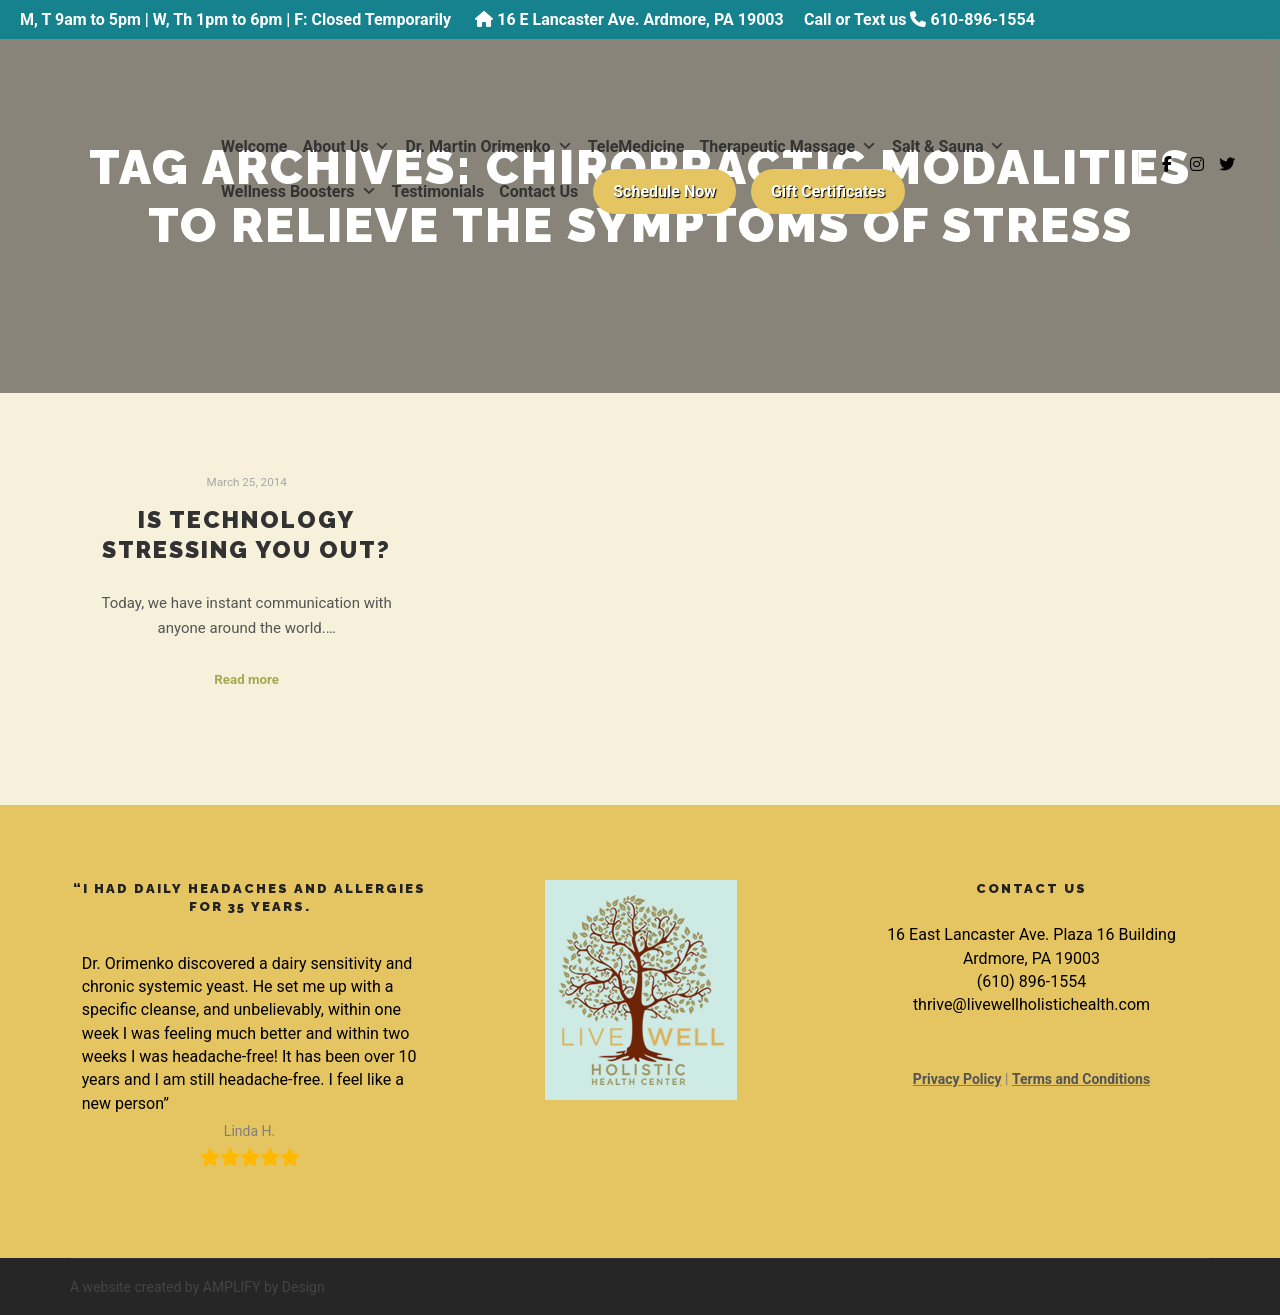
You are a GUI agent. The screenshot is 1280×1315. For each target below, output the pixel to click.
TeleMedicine (636, 146)
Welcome (254, 146)
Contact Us (538, 191)
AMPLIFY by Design (264, 1287)
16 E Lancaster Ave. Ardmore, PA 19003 (640, 19)
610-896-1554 (982, 19)
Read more (246, 679)
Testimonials (438, 191)
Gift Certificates (828, 191)
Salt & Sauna (948, 146)
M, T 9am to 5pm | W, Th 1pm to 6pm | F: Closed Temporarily (237, 19)
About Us (347, 146)
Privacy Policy (957, 1079)
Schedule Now (664, 191)
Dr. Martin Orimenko (488, 146)
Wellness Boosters (299, 191)
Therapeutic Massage (788, 146)
